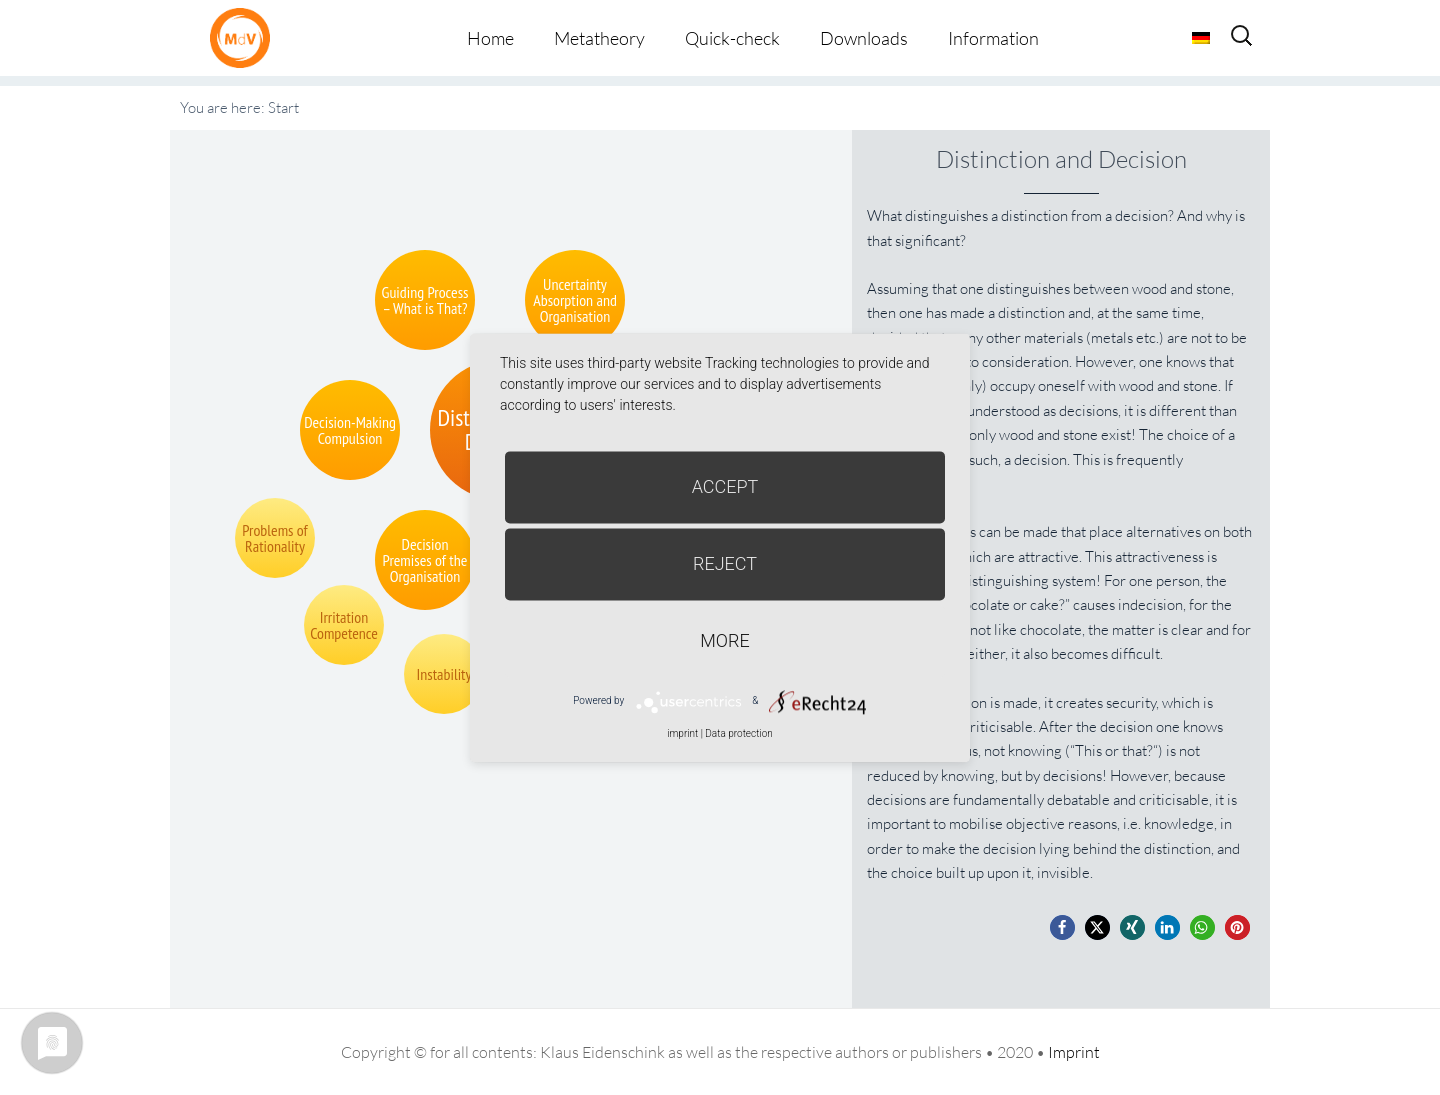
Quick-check (732, 38)
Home (490, 38)
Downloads (864, 38)
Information (993, 38)
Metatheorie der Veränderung (245, 37)
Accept (725, 486)
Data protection (738, 733)
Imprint (1074, 1052)
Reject (725, 563)
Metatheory (599, 38)
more (724, 640)
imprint (682, 733)
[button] (1062, 927)
